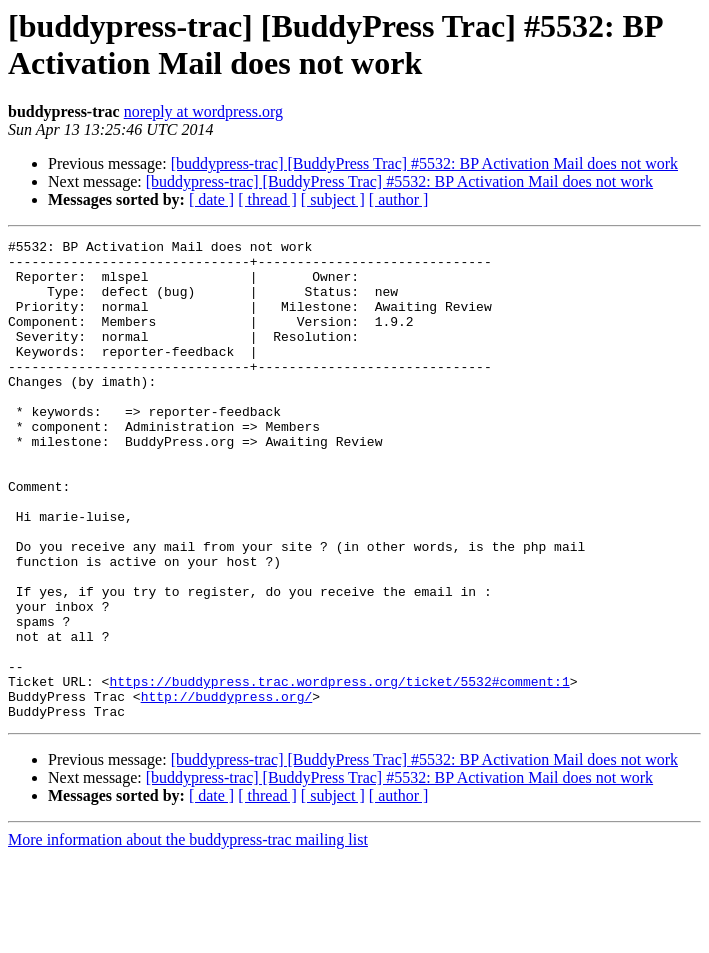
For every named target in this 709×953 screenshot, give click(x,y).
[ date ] (211, 199)
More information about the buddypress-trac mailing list (188, 935)
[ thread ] (267, 199)
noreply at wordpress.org (203, 111)
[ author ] (399, 199)
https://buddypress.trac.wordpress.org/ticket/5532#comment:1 (339, 771)
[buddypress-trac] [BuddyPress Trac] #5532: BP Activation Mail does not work (424, 163)
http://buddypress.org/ (227, 789)
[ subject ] (333, 199)
